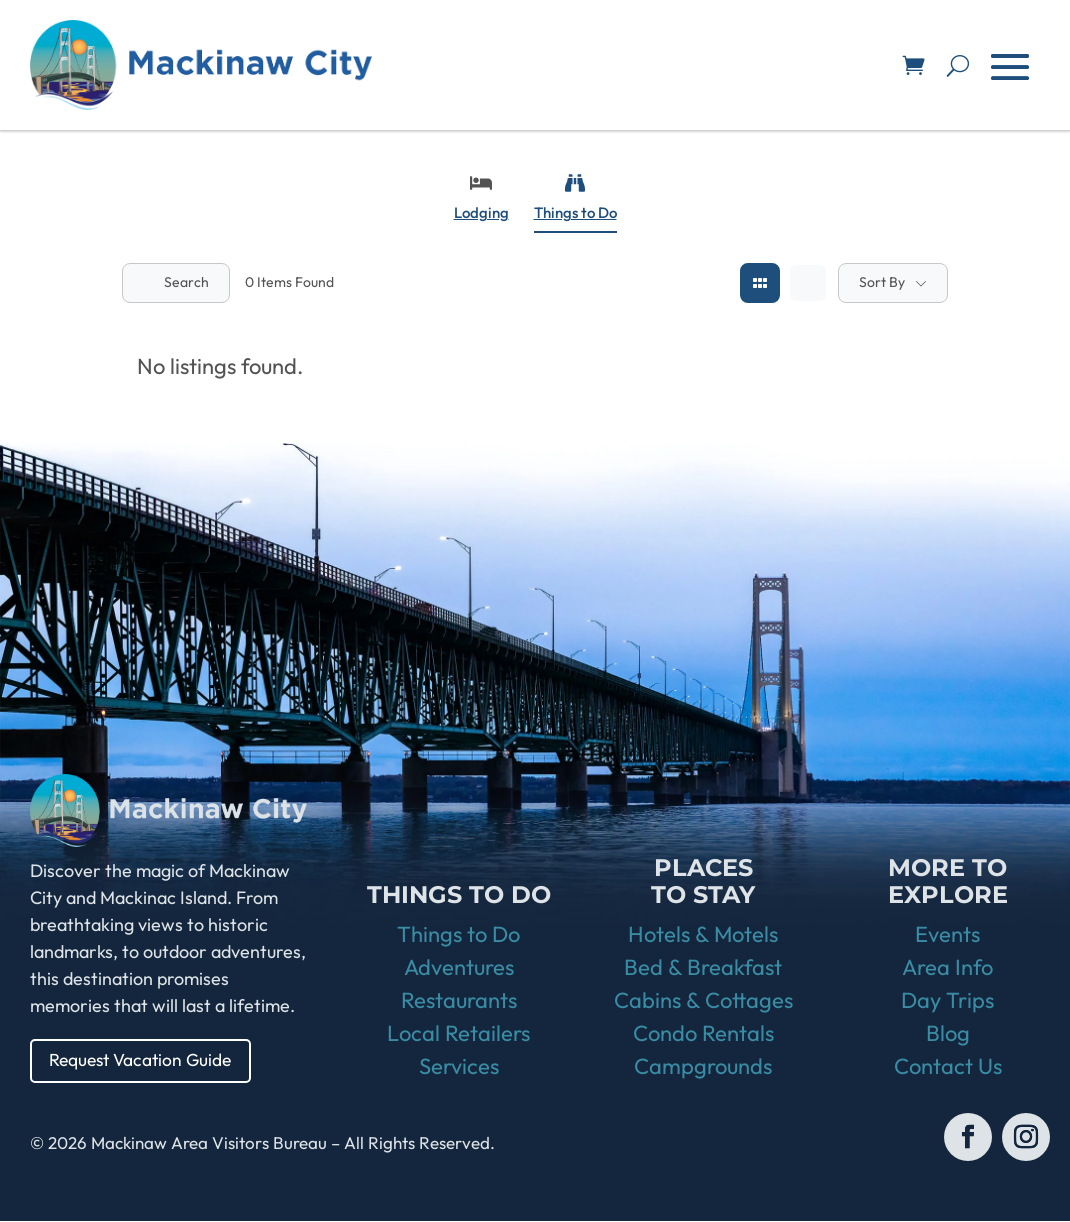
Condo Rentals (703, 1034)
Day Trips (947, 1001)
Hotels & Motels (703, 935)
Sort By (882, 282)
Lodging (481, 197)
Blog (948, 1034)
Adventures (459, 968)
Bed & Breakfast (703, 968)
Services (459, 1067)
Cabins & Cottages (703, 1001)
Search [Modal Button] (176, 282)
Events (947, 935)
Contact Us (948, 1067)
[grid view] (760, 283)
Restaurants (459, 1001)
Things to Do (575, 197)
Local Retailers (458, 1034)
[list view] (808, 283)
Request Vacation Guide (145, 1060)
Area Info (947, 968)
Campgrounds (703, 1067)
